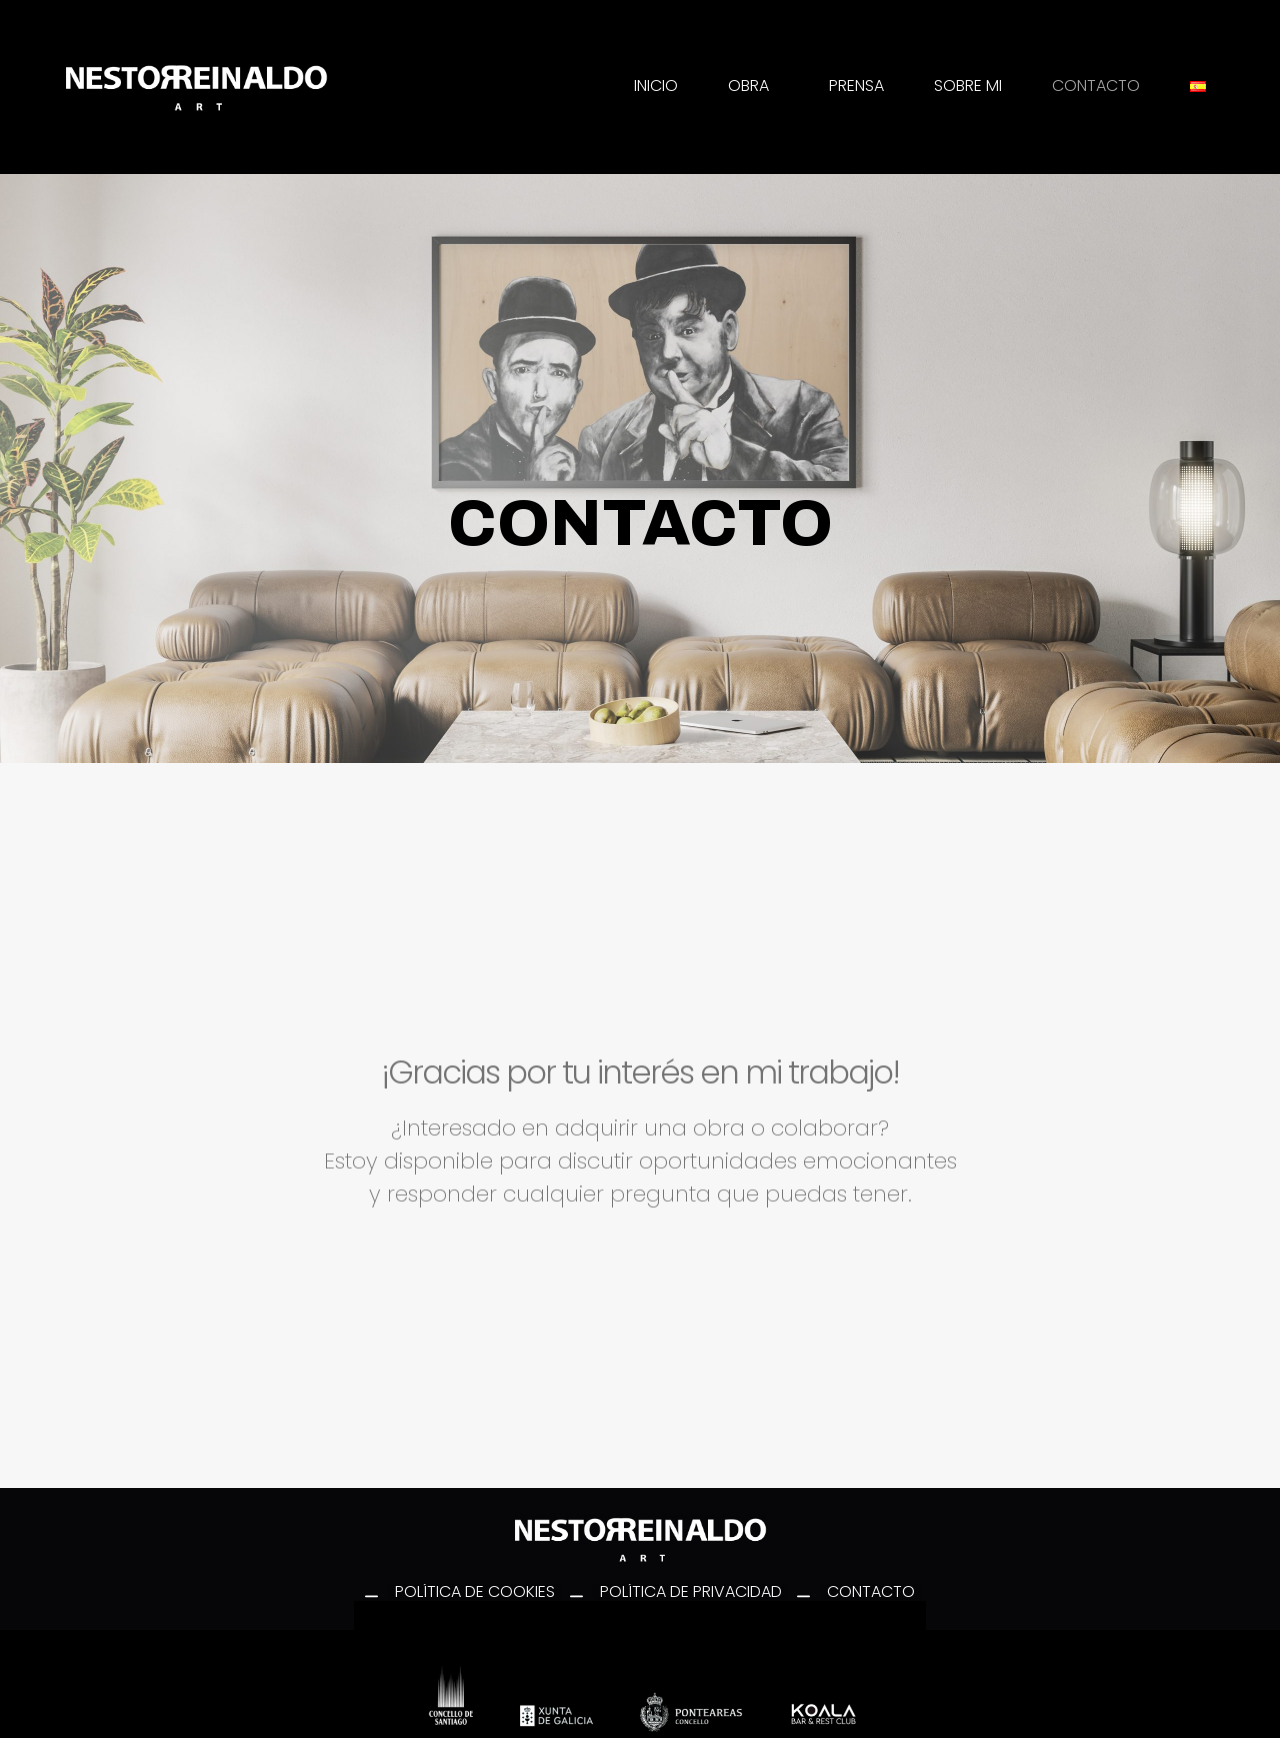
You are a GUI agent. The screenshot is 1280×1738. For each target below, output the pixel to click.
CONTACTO (1096, 86)
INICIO (656, 86)
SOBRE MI (968, 86)
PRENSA (856, 86)
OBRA (753, 86)
